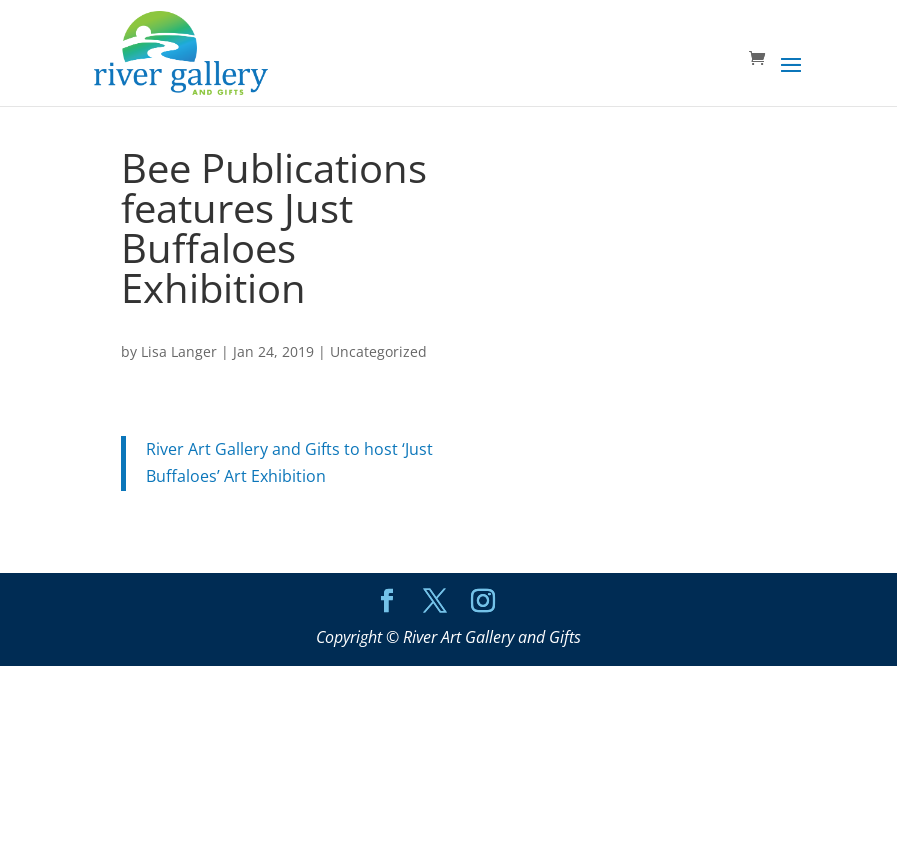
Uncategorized (378, 351)
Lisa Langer (179, 351)
